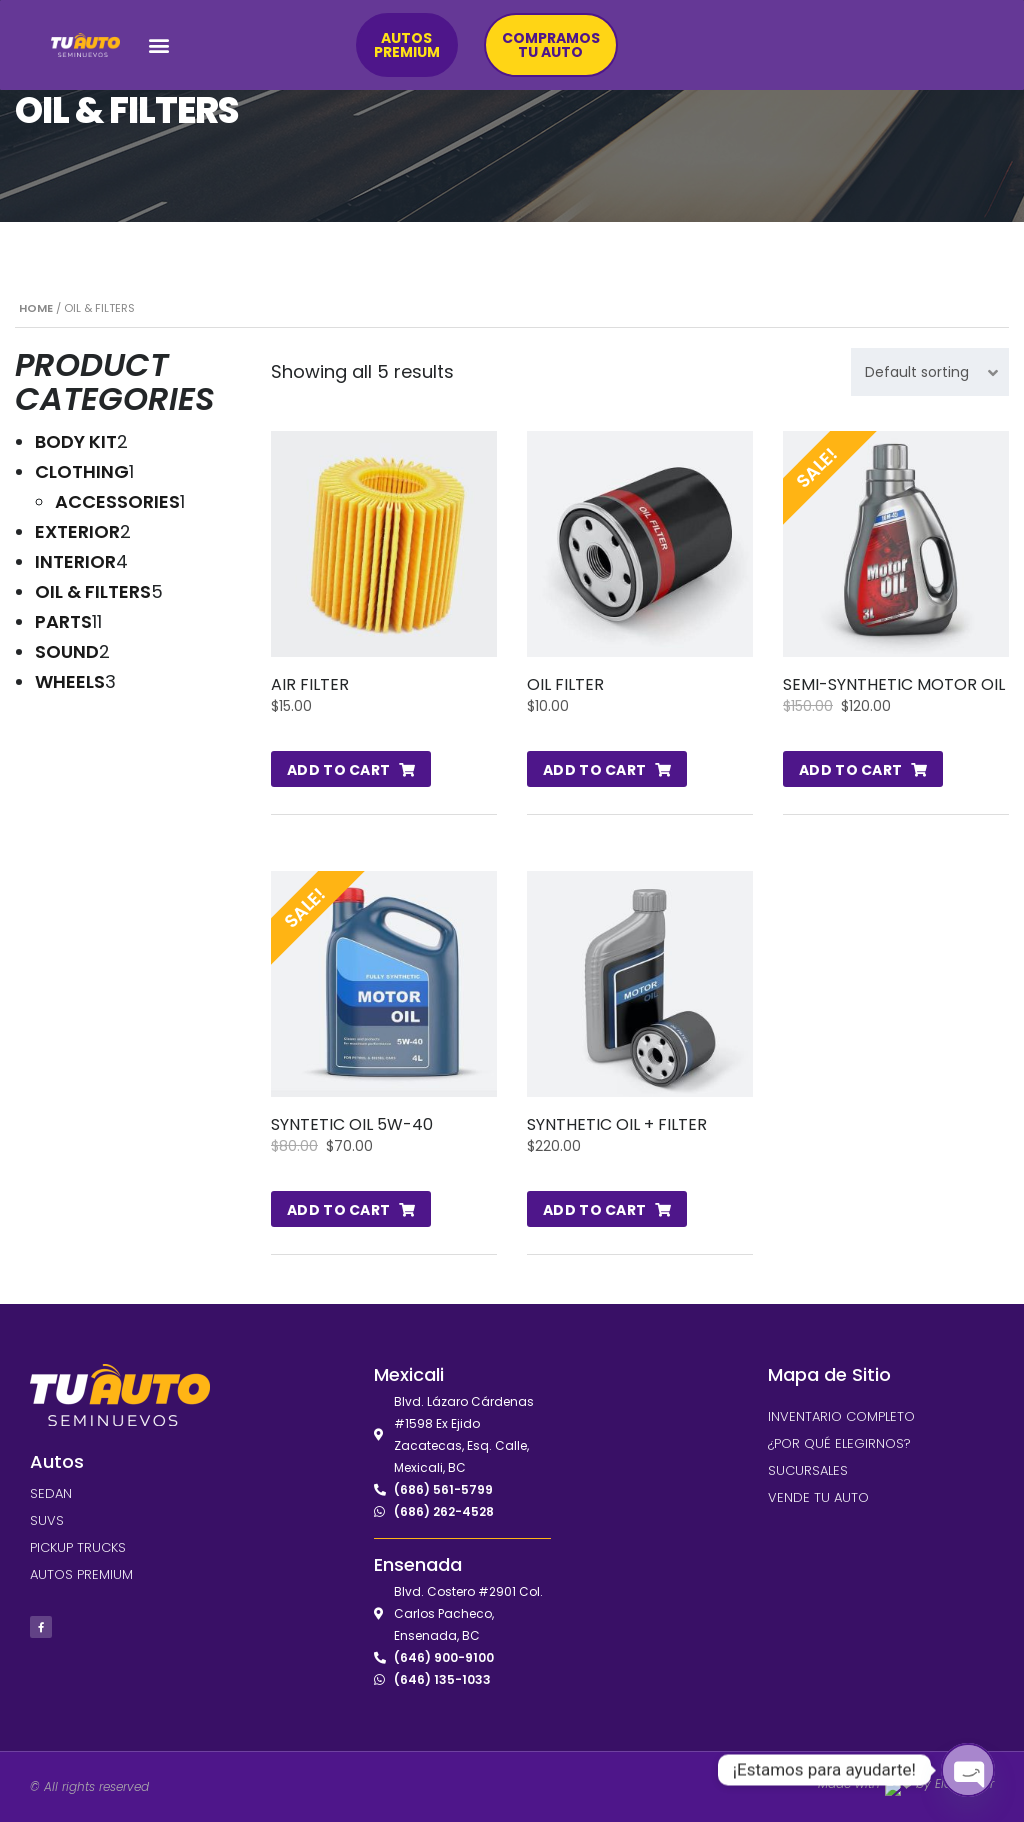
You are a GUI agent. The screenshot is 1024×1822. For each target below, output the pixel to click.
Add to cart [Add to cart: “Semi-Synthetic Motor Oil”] (850, 770)
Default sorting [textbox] (917, 372)
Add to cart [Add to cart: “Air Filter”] (338, 770)
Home (36, 308)
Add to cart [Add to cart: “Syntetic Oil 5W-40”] (338, 1210)
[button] (159, 45)
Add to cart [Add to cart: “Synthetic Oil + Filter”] (594, 1210)
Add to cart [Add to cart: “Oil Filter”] (594, 770)
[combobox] (930, 372)
